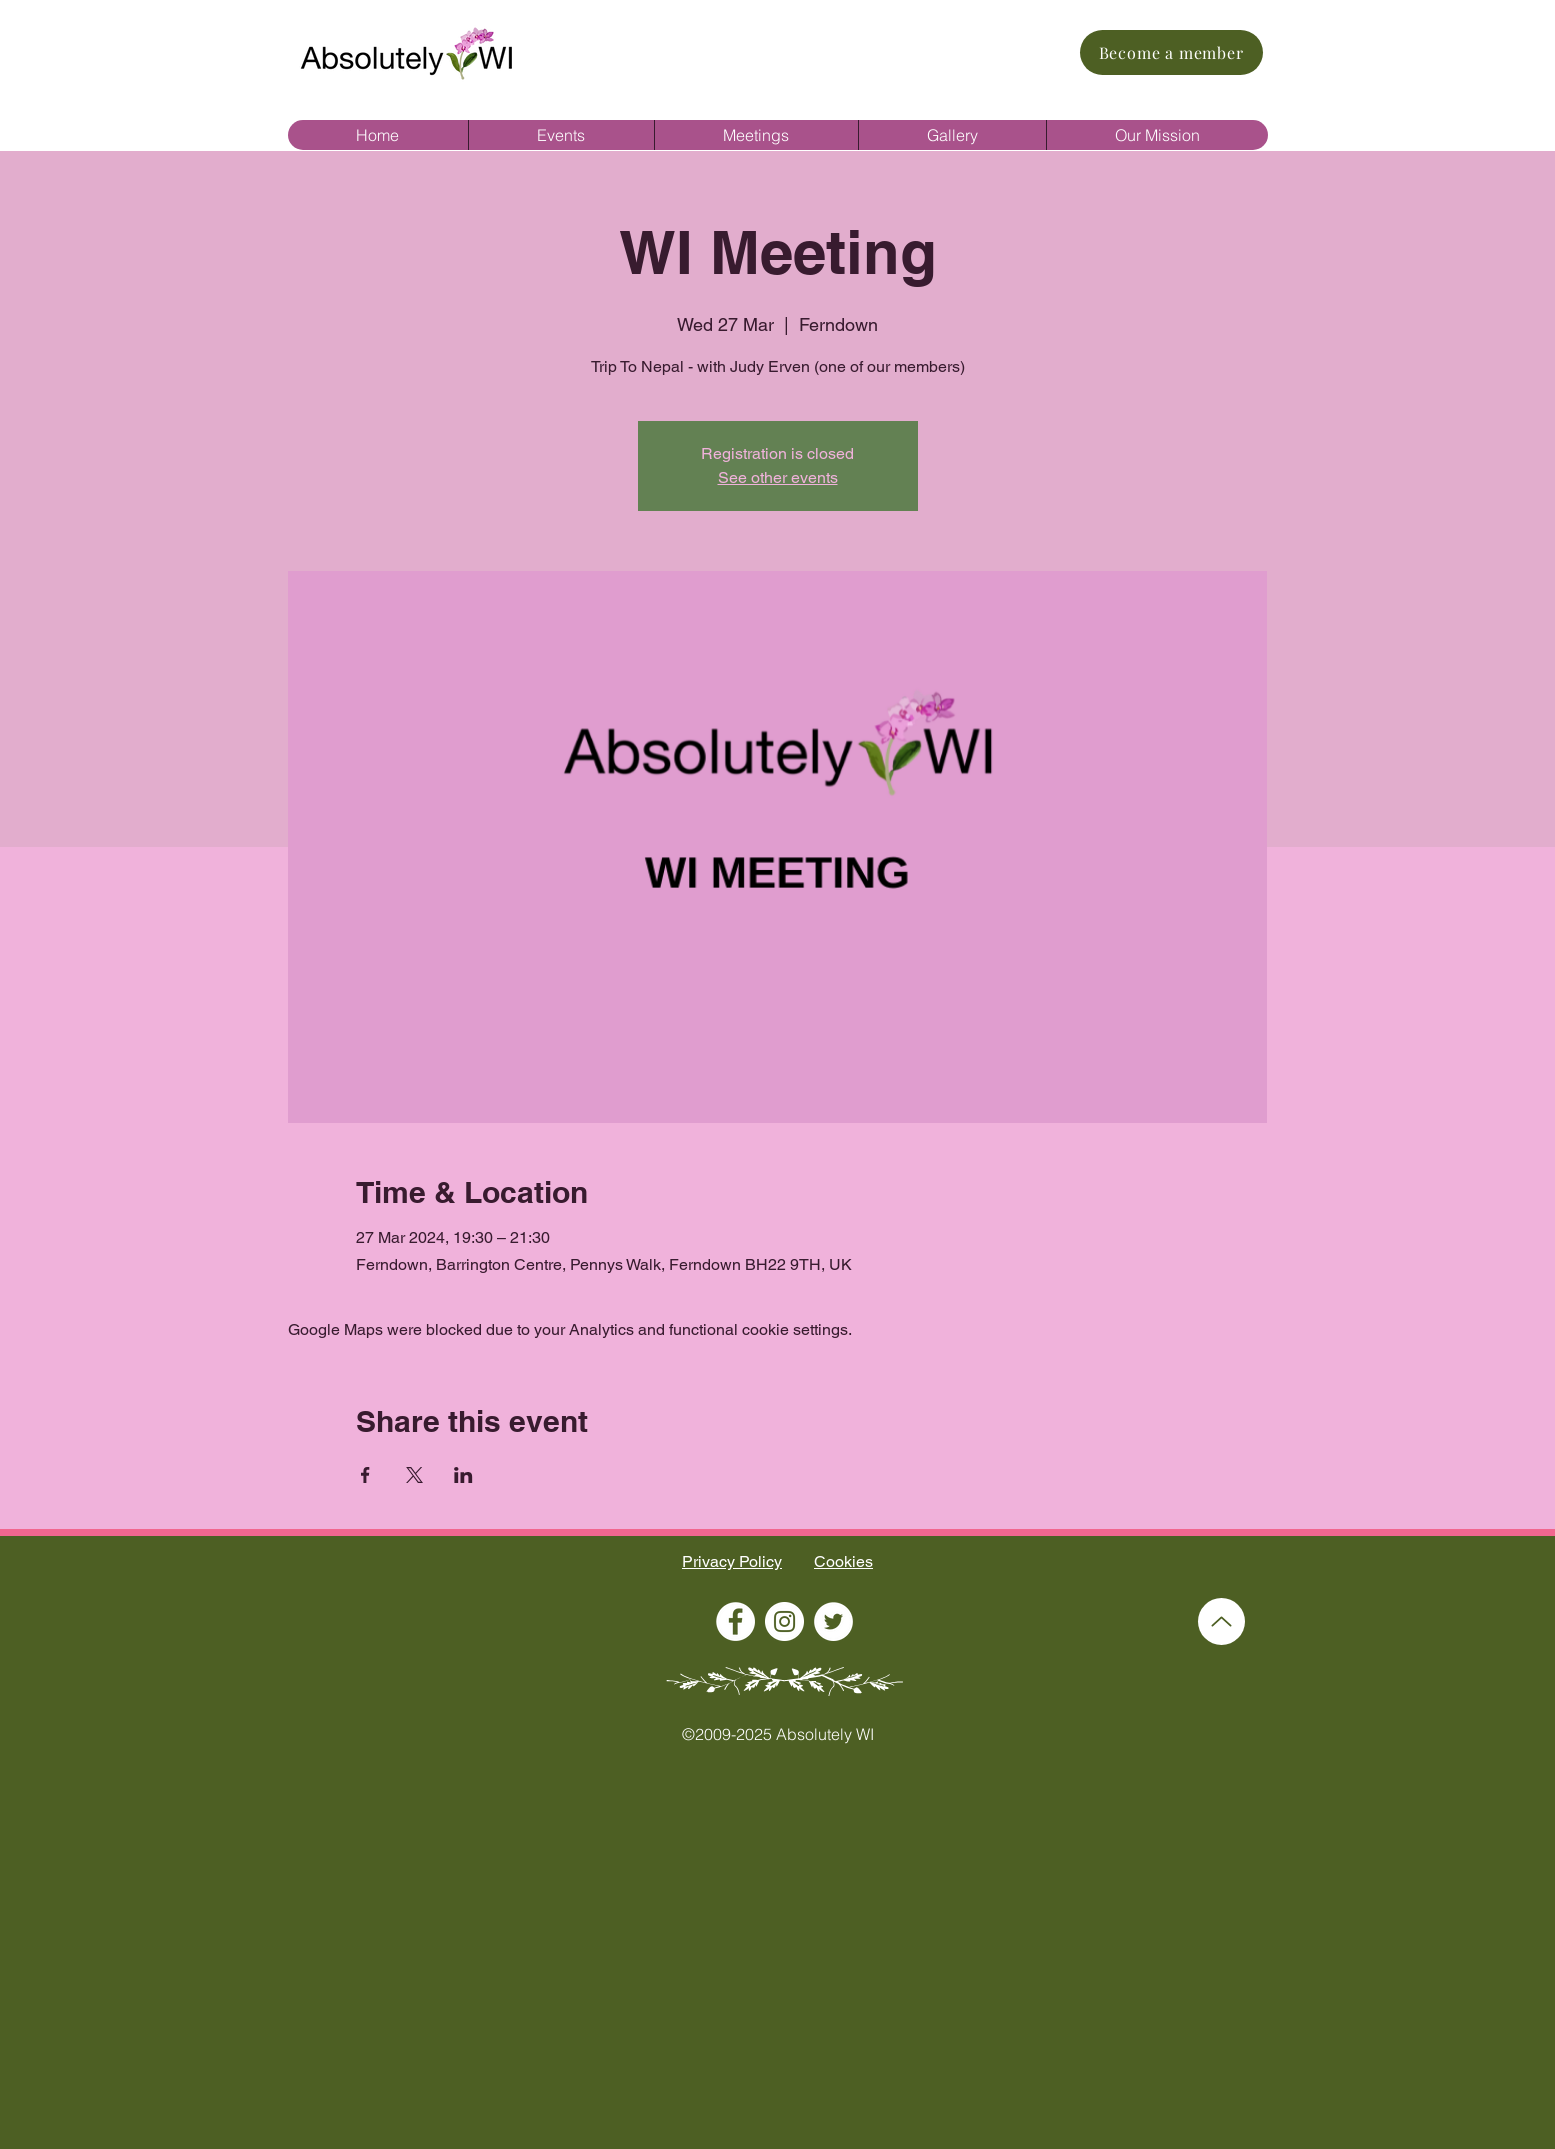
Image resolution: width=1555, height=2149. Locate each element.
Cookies (843, 1561)
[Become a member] (1171, 52)
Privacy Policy (732, 1561)
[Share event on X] (414, 1475)
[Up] (1221, 1621)
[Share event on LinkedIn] (463, 1475)
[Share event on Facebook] (365, 1475)
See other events (778, 477)
